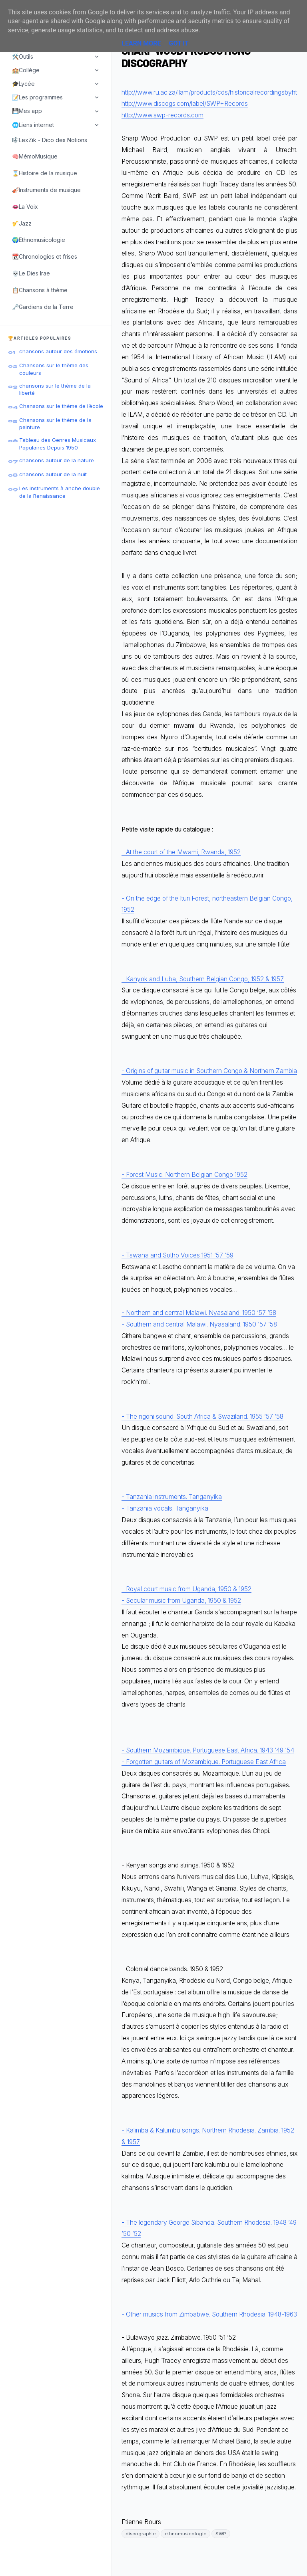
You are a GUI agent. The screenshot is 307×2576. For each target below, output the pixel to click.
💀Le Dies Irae (31, 273)
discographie (140, 2533)
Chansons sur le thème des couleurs (53, 369)
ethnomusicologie (185, 2533)
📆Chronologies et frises (44, 256)
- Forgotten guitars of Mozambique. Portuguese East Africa (204, 1762)
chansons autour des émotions (58, 351)
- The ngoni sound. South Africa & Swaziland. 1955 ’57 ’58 (202, 1416)
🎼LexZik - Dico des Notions (49, 140)
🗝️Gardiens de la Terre (43, 306)
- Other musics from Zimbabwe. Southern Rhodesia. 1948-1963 (209, 2314)
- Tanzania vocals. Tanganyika (165, 1508)
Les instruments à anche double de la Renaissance (59, 492)
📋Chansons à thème (40, 290)
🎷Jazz (22, 223)
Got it (178, 43)
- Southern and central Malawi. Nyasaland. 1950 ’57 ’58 (199, 1324)
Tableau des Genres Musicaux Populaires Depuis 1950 (57, 443)
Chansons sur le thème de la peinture (55, 423)
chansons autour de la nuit (53, 474)
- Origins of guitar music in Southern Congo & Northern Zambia (209, 1071)
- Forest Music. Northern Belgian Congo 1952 (184, 1174)
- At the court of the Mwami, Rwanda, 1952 (181, 852)
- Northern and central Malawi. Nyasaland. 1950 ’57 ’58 (199, 1313)
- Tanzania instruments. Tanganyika (172, 1497)
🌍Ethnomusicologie (38, 239)
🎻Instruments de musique (46, 189)
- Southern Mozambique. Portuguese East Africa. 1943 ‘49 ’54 (208, 1750)
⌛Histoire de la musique (44, 173)
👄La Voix (25, 206)
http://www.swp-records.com (162, 115)
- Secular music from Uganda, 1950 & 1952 (181, 1600)
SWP (220, 2533)
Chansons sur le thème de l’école (61, 406)
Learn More (141, 43)
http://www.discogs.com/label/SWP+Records (185, 103)
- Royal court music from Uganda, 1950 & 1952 (186, 1589)
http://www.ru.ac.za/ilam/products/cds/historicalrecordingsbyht (209, 92)
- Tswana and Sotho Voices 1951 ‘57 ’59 (177, 1255)
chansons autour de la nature (56, 460)
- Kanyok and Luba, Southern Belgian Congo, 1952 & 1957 (203, 979)
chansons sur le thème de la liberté (55, 389)
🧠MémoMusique (35, 156)
